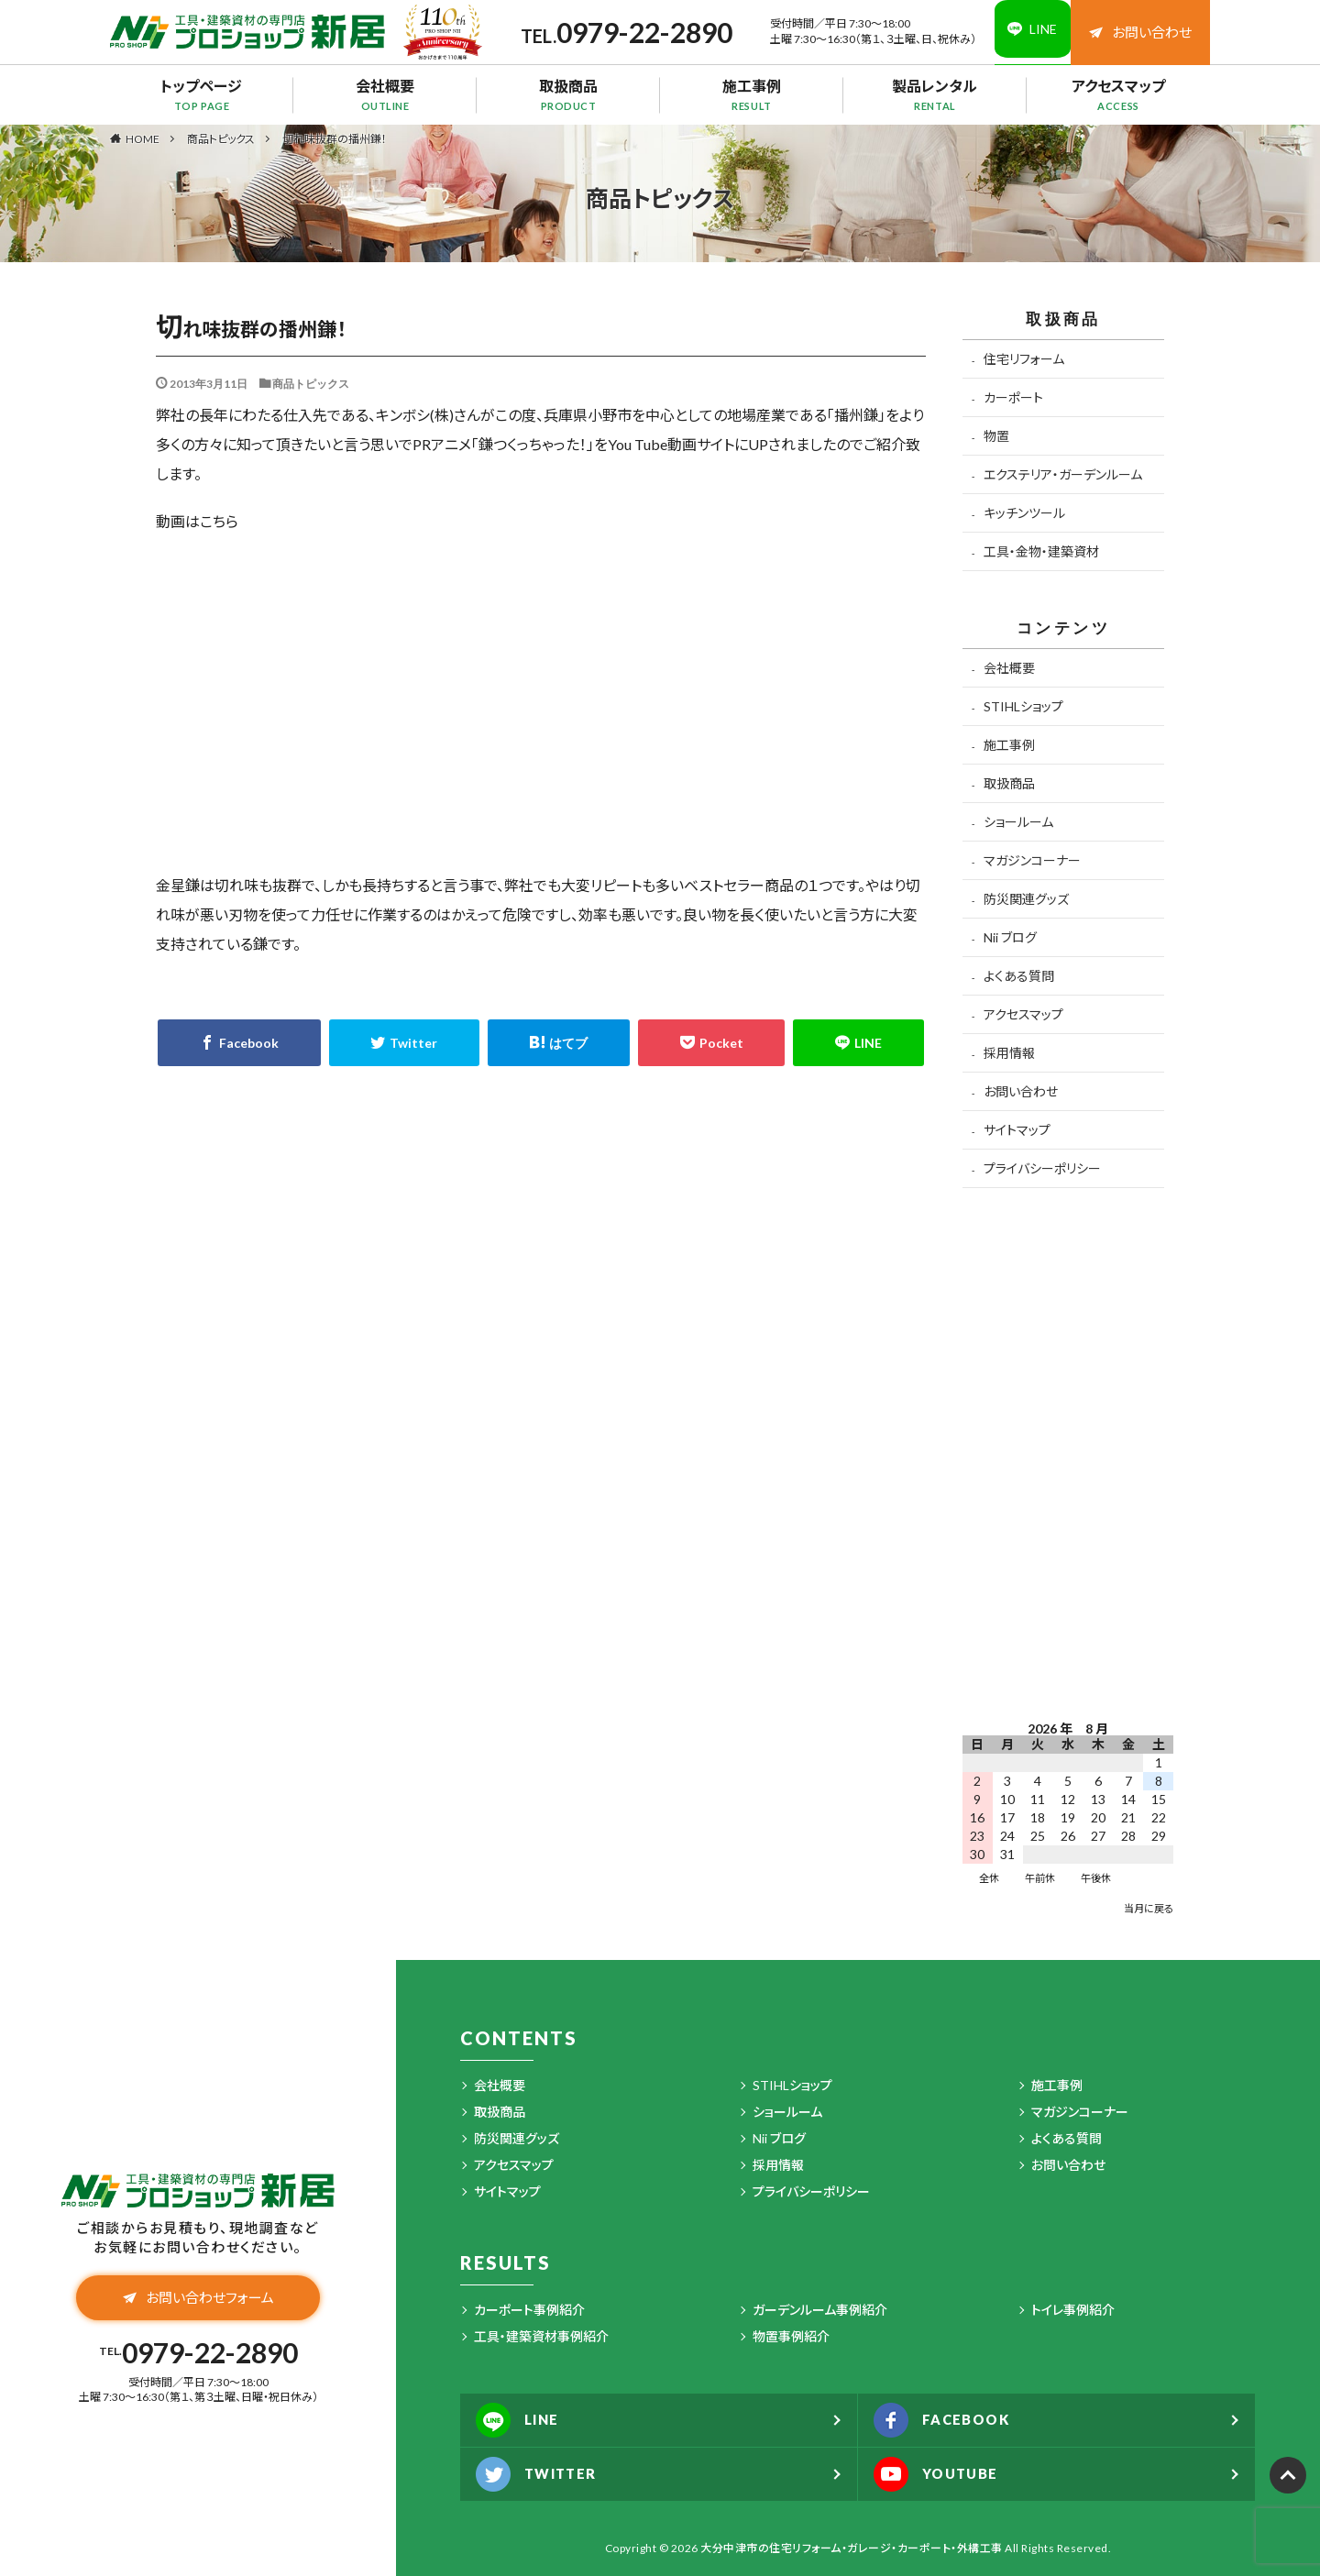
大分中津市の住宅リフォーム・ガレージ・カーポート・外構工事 (851, 2548)
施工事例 (752, 94)
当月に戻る (1148, 1908)
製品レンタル (935, 94)
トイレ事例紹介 (1073, 2309)
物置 (996, 436)
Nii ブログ (1010, 937)
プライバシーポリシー (1042, 1168)
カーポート (1013, 397)
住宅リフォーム (1024, 359)
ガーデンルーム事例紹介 (820, 2309)
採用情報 (1009, 1053)
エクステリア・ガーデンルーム (1063, 474)
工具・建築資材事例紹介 (541, 2336)
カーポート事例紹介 (529, 2309)
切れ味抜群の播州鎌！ (334, 139)
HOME (143, 138)
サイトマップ (1017, 1130)
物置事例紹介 (791, 2336)
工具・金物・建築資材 (1041, 551)
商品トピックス (221, 139)
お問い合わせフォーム (198, 2300)
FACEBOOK (947, 2420)
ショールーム (1018, 822)
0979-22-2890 (632, 32)
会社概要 (385, 94)
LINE (521, 2420)
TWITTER (542, 2474)
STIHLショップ (1023, 706)
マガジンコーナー (1032, 860)
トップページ (202, 94)
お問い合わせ (1140, 32)
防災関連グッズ (1026, 899)
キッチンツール (1024, 513)
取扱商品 (568, 94)
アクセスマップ (1118, 94)
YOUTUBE (941, 2474)
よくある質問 (1019, 976)
